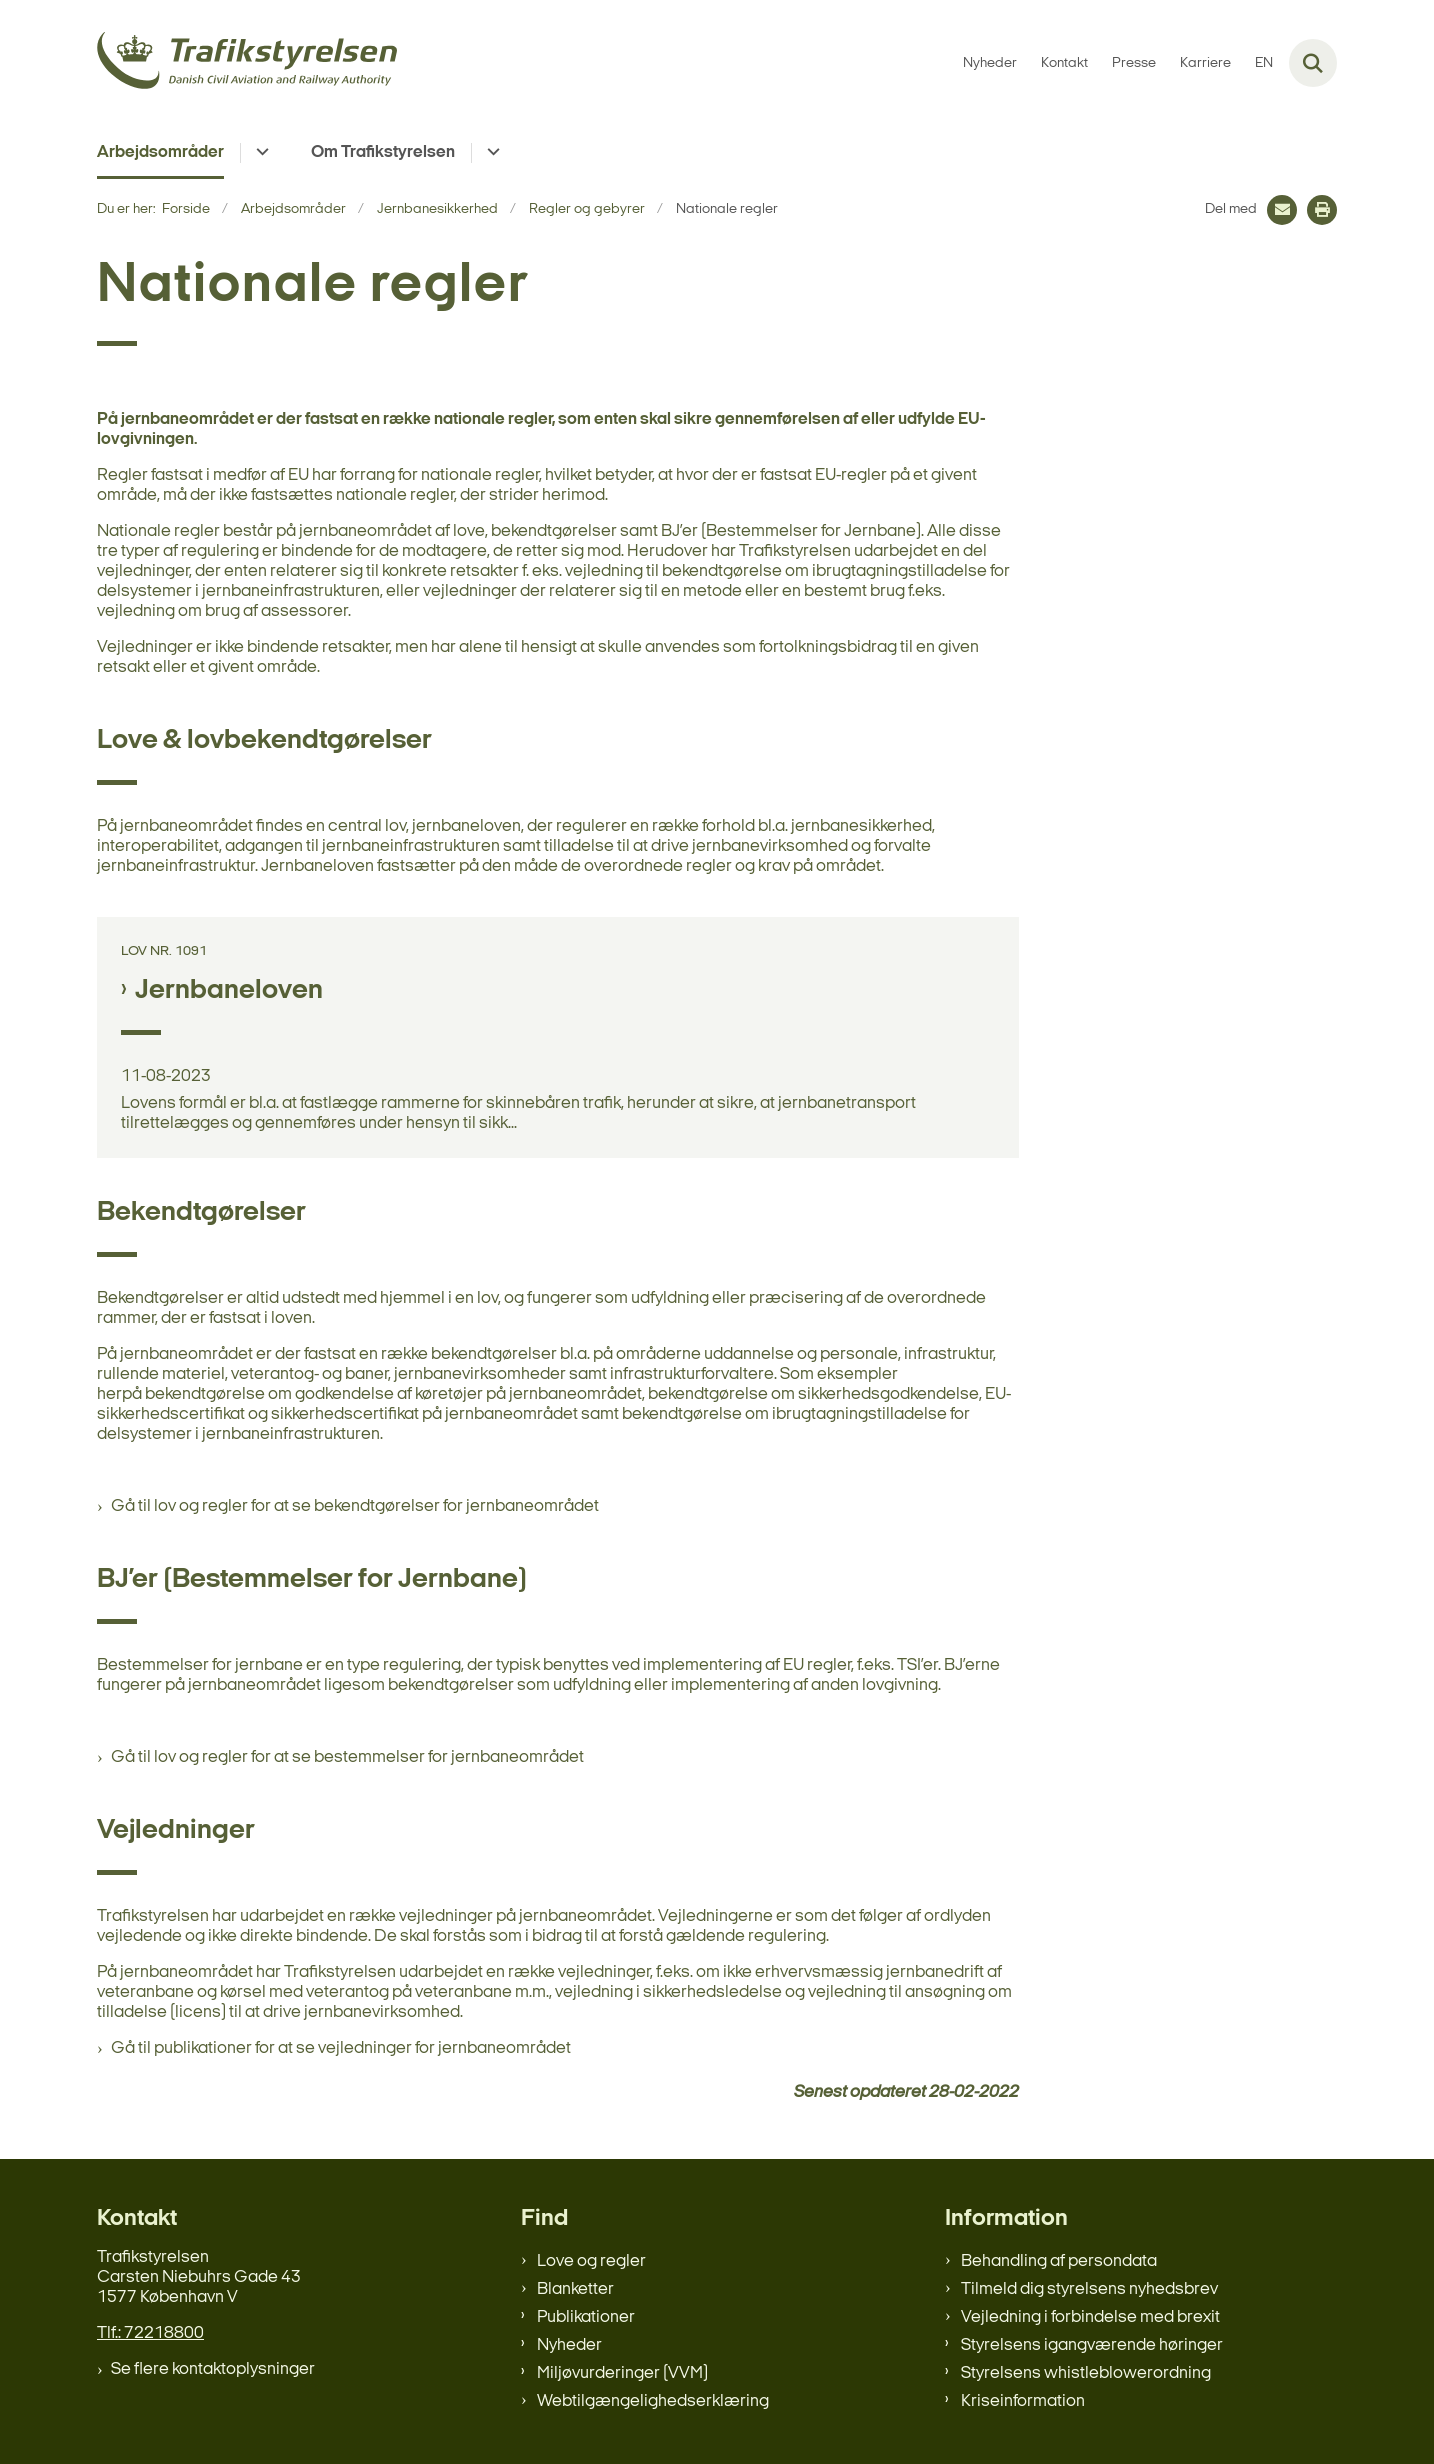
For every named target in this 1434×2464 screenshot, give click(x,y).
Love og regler (591, 2261)
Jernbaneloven (229, 991)
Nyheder (569, 2345)
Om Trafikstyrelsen (383, 152)
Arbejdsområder (160, 152)
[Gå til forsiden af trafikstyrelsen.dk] (247, 63)
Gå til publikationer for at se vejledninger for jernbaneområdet (341, 2048)
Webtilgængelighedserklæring (653, 2401)
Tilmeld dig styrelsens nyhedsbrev (1089, 2289)
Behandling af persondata (1059, 2261)
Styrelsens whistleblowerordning (1086, 2373)
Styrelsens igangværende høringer (1092, 2345)
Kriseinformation (1023, 2401)
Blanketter (575, 2289)
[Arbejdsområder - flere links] (259, 153)
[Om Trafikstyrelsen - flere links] (490, 153)
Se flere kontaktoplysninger (213, 2369)
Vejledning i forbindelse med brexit (1090, 2317)
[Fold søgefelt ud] (1313, 63)
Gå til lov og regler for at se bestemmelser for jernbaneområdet (347, 1757)
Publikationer (586, 2317)
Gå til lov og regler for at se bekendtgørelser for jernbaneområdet (355, 1506)
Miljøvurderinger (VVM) (622, 2373)
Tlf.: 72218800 (150, 2333)
